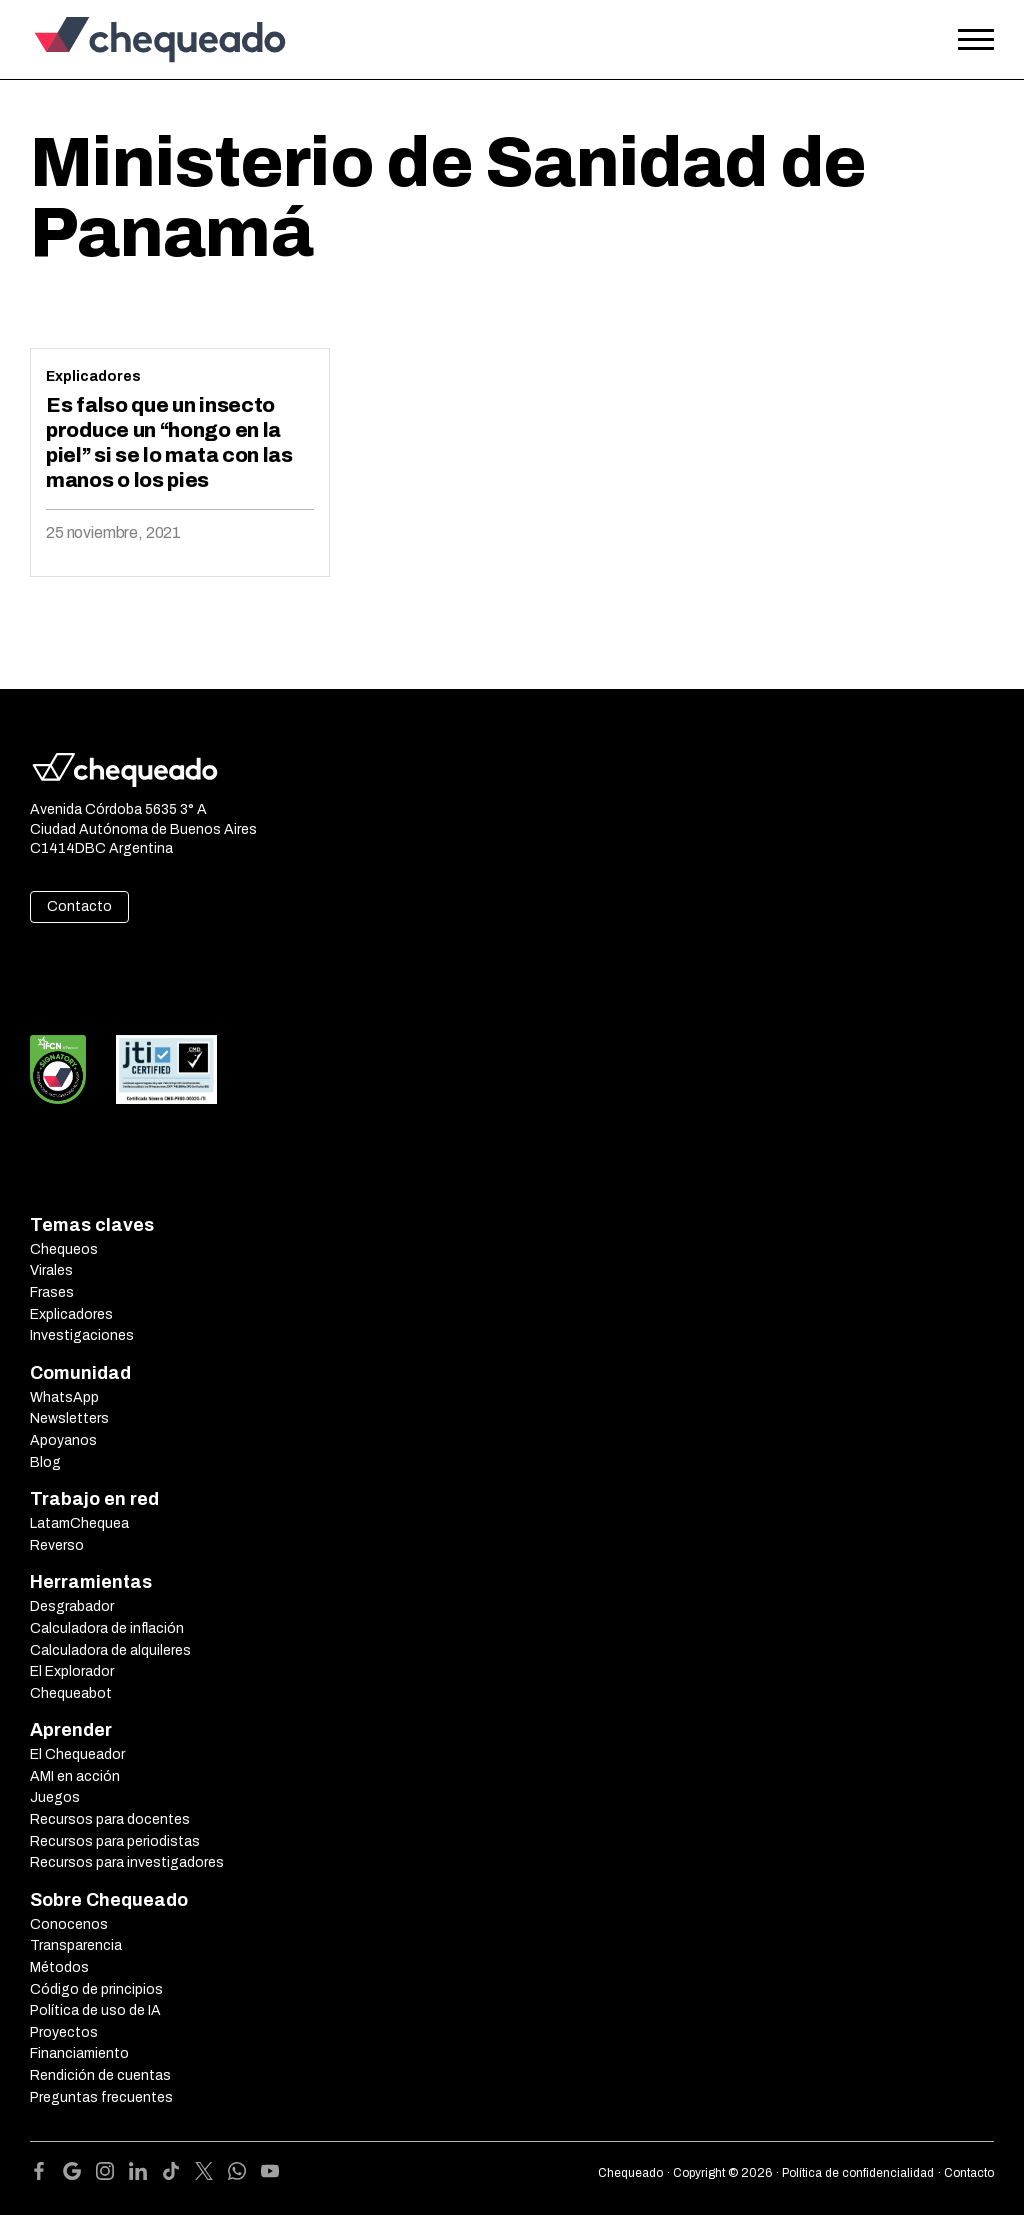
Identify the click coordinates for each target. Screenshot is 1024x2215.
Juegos (55, 1797)
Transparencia (76, 1945)
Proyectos (64, 2032)
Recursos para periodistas (115, 1841)
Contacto (79, 906)
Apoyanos (63, 1440)
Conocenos (69, 1924)
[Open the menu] (976, 40)
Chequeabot (71, 1693)
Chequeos (64, 1249)
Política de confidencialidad (858, 2173)
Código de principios (96, 1989)
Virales (51, 1270)
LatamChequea (79, 1523)
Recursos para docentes (110, 1819)
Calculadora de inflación (107, 1628)
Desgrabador (72, 1606)
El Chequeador (77, 1754)
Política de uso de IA (95, 2010)
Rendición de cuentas (100, 2075)
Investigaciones (82, 1335)
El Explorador (72, 1671)
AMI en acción (75, 1776)
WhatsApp (64, 1397)
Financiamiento (79, 2053)
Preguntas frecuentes (101, 2097)
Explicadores (93, 376)
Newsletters (69, 1418)
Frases (52, 1292)
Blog (45, 1462)
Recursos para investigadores (127, 1862)
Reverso (57, 1545)
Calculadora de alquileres (110, 1650)
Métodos (59, 1967)
